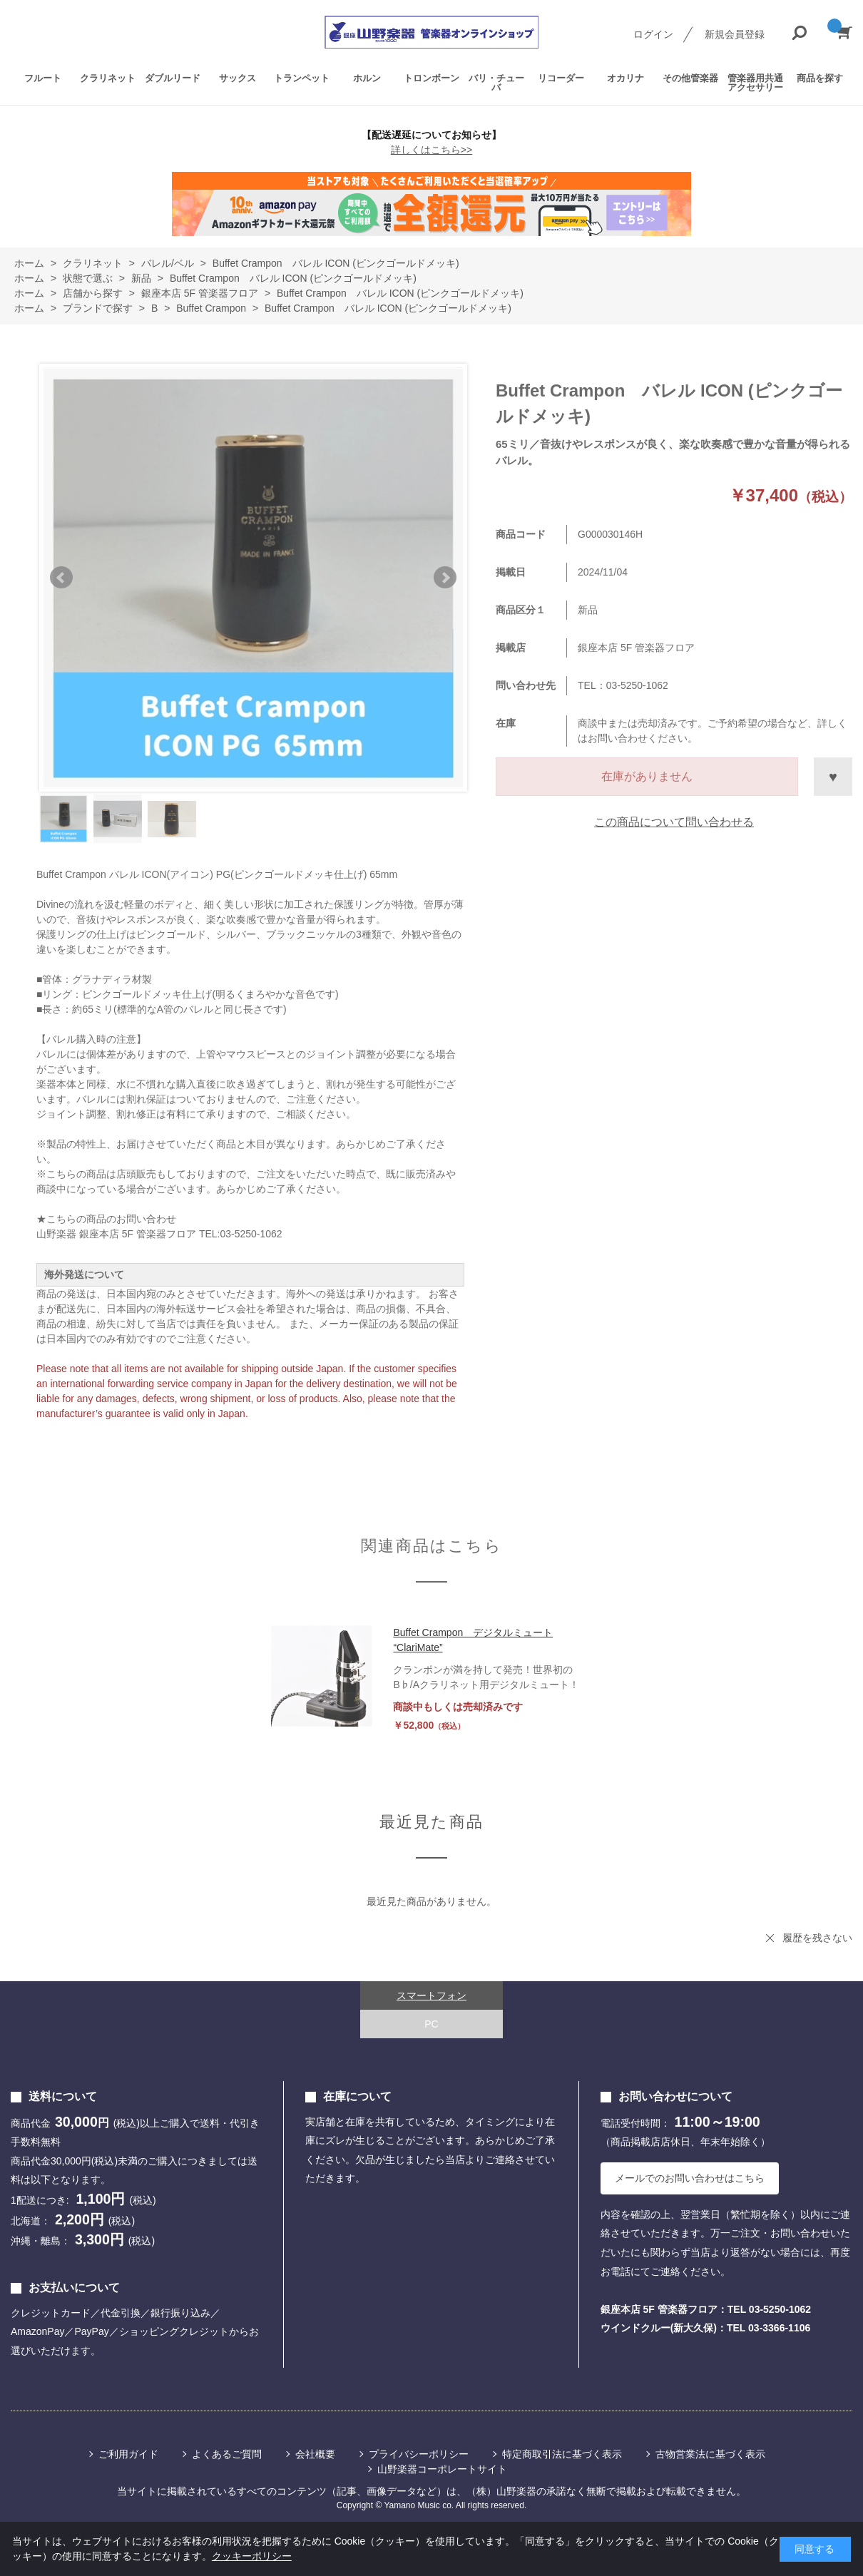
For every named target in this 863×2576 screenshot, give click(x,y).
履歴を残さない (817, 1937)
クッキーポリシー (252, 2556)
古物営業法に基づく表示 (710, 2454)
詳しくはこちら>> (431, 149)
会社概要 (315, 2454)
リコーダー (561, 78)
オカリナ (625, 78)
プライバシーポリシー (419, 2454)
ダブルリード (172, 78)
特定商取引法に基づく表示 (562, 2454)
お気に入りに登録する (833, 776)
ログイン (653, 34)
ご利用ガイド (128, 2454)
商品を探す (820, 78)
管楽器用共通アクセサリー (755, 83)
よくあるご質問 (227, 2454)
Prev (61, 577)
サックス (237, 78)
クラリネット (108, 78)
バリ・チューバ (496, 83)
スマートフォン (431, 1995)
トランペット (302, 78)
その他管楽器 (690, 78)
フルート (42, 78)
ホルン (367, 78)
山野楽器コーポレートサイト (442, 2469)
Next (445, 577)
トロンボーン (431, 78)
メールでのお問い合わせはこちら (690, 2178)
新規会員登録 (735, 34)
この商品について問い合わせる (674, 822)
